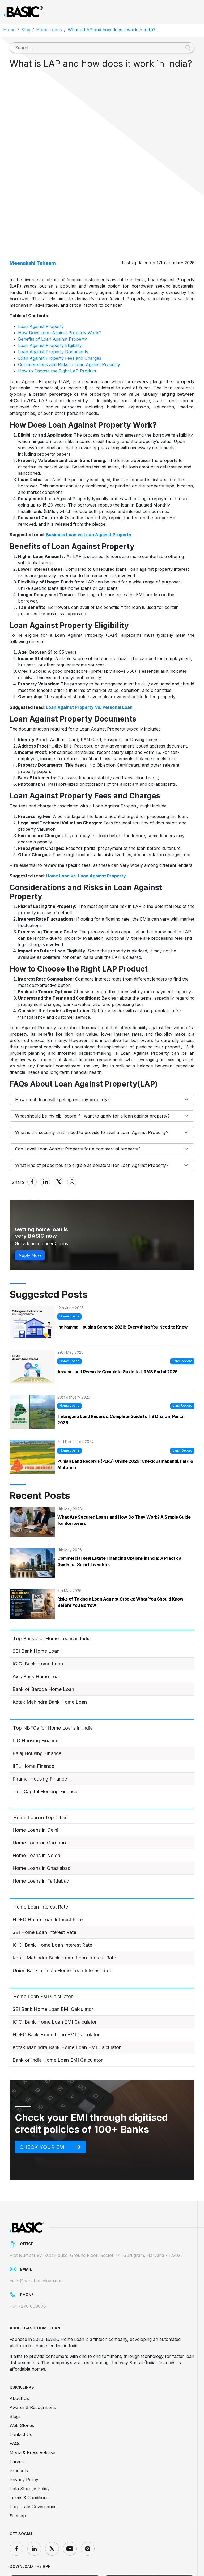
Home (9, 29)
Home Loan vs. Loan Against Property (86, 829)
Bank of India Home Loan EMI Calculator (57, 2014)
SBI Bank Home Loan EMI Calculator (52, 1963)
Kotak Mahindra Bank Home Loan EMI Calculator (66, 2001)
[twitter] (52, 2503)
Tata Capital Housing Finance (44, 1745)
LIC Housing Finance (35, 1694)
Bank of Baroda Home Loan (43, 1643)
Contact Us (21, 2388)
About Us (19, 2352)
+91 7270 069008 (28, 2260)
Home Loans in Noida (36, 1809)
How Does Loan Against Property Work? (59, 286)
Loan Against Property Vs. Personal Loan (89, 661)
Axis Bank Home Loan (36, 1630)
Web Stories (22, 2379)
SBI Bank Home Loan (36, 1605)
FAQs (15, 2397)
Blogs (15, 2370)
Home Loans (49, 29)
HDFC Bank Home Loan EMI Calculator (56, 1988)
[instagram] (88, 2503)
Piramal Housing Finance (39, 1732)
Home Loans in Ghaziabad (41, 1822)
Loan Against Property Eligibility (50, 299)
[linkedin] (34, 2503)
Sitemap (18, 2469)
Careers (18, 2415)
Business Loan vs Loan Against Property (88, 488)
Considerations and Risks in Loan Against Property (69, 318)
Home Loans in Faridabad (40, 1835)
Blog (25, 29)
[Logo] (23, 12)
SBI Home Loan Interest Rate (44, 1886)
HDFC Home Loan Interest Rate (47, 1873)
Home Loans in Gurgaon (39, 1796)
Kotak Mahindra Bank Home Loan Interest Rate (64, 1911)
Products (19, 2424)
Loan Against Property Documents (53, 305)
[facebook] (16, 2503)
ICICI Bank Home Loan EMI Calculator (54, 1976)
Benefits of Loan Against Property (52, 293)
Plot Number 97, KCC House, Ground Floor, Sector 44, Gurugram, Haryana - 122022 (96, 2209)
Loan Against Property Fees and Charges (59, 312)
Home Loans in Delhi (35, 1784)
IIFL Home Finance (33, 1720)
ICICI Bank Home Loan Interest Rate (52, 1899)
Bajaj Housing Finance (36, 1707)
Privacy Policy (24, 2433)
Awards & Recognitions (33, 2361)
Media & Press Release (32, 2406)
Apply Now (29, 1209)
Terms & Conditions (29, 2451)
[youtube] (70, 2503)
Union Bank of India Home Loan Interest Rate (62, 1924)
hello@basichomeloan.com (37, 2234)
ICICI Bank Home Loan (37, 1617)
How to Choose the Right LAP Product (57, 324)
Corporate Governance (33, 2460)
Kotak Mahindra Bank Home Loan (49, 1656)
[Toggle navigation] (193, 12)
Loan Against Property (41, 280)
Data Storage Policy (30, 2442)
